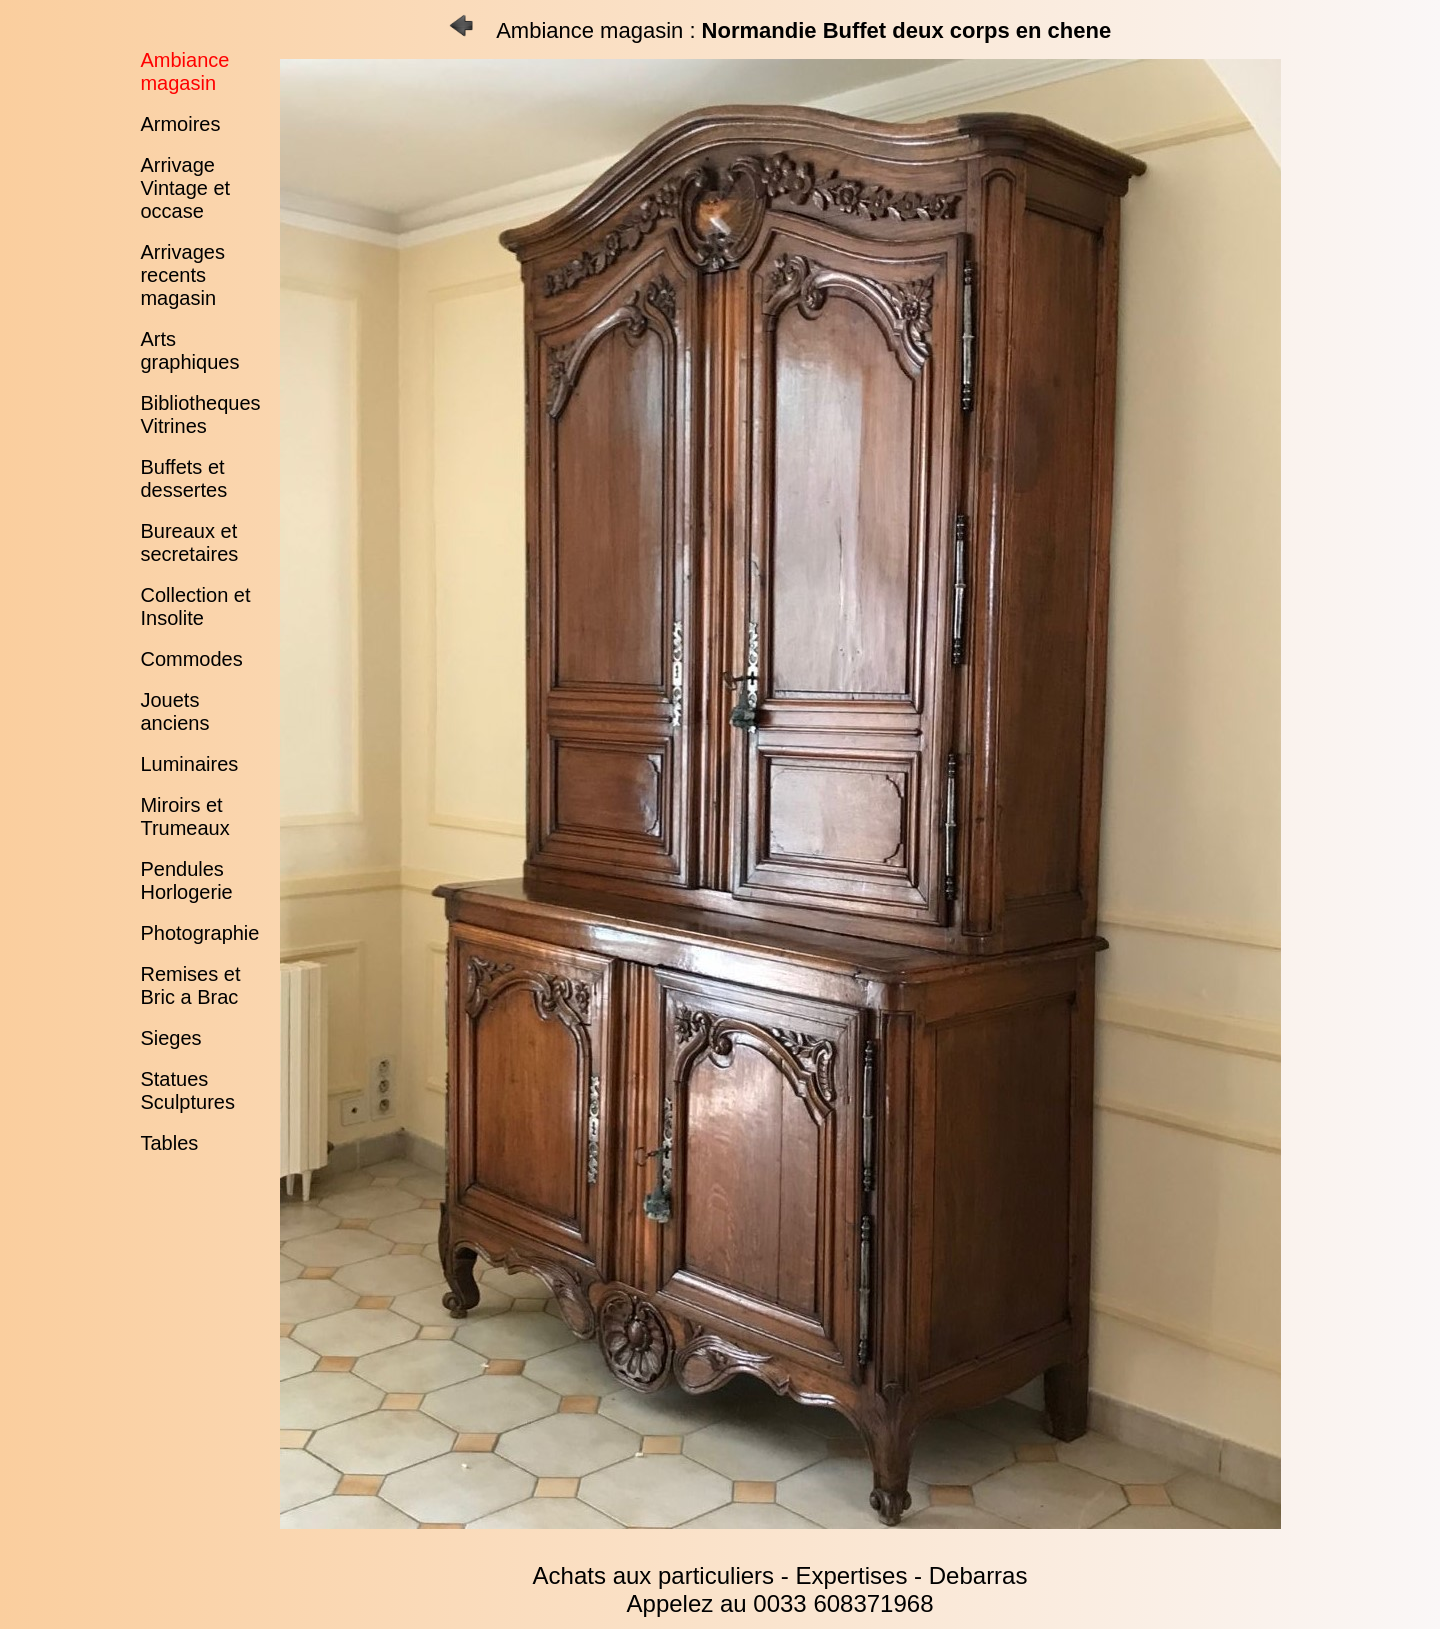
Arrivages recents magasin (182, 275)
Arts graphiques (189, 350)
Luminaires (189, 764)
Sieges (170, 1038)
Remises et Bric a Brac (190, 985)
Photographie (199, 933)
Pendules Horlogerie (186, 880)
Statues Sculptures (187, 1090)
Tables (169, 1143)
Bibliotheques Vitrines (200, 414)
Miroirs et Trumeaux (184, 816)
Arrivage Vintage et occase (185, 188)
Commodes (191, 659)
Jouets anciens (174, 711)
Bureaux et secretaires (189, 542)
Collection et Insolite (195, 606)
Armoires (180, 124)
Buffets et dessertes (183, 478)
